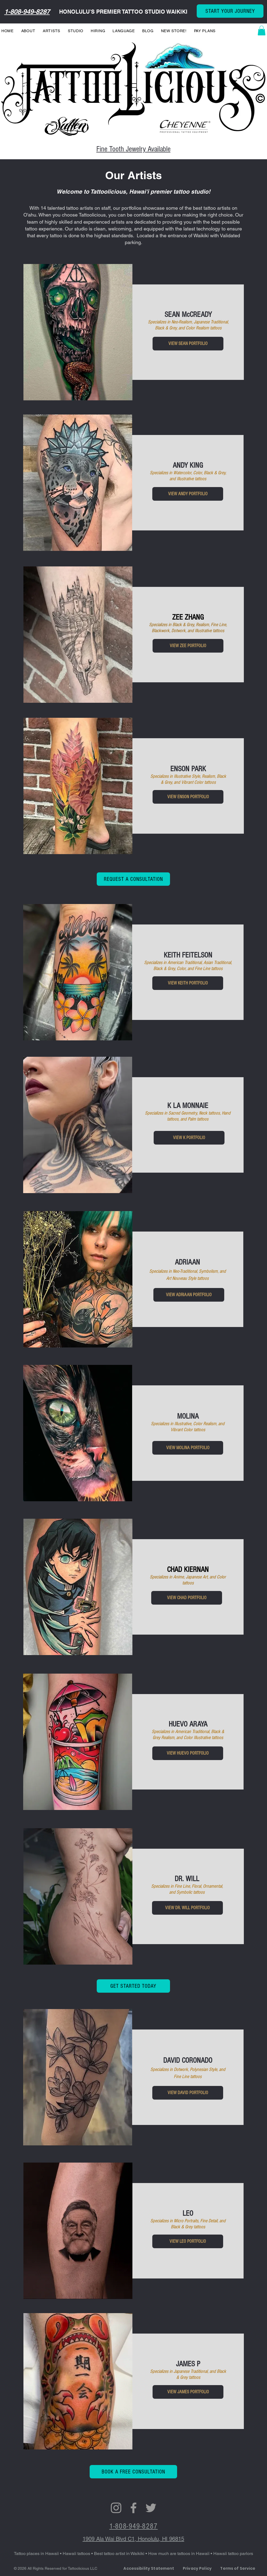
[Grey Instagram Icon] (116, 2508)
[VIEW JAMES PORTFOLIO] (188, 2392)
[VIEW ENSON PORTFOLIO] (188, 797)
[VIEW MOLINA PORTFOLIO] (187, 1448)
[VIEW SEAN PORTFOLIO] (188, 343)
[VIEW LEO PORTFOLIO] (187, 2241)
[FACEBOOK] (133, 2508)
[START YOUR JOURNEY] (230, 11)
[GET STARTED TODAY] (133, 1986)
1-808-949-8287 (27, 11)
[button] (261, 30)
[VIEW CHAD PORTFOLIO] (186, 1598)
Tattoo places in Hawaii (36, 2553)
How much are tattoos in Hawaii (179, 2553)
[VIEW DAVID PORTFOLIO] (187, 2093)
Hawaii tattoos (76, 2553)
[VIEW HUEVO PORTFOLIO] (187, 1753)
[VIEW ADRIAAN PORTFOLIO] (188, 1295)
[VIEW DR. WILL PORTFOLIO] (187, 1908)
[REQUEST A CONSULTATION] (133, 879)
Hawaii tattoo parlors (233, 2553)
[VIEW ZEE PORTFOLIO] (188, 646)
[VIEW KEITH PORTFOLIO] (187, 983)
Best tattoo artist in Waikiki (119, 2553)
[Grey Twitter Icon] (151, 2508)
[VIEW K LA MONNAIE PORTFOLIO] (189, 1138)
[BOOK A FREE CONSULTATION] (133, 2471)
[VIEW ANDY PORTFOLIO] (187, 494)
